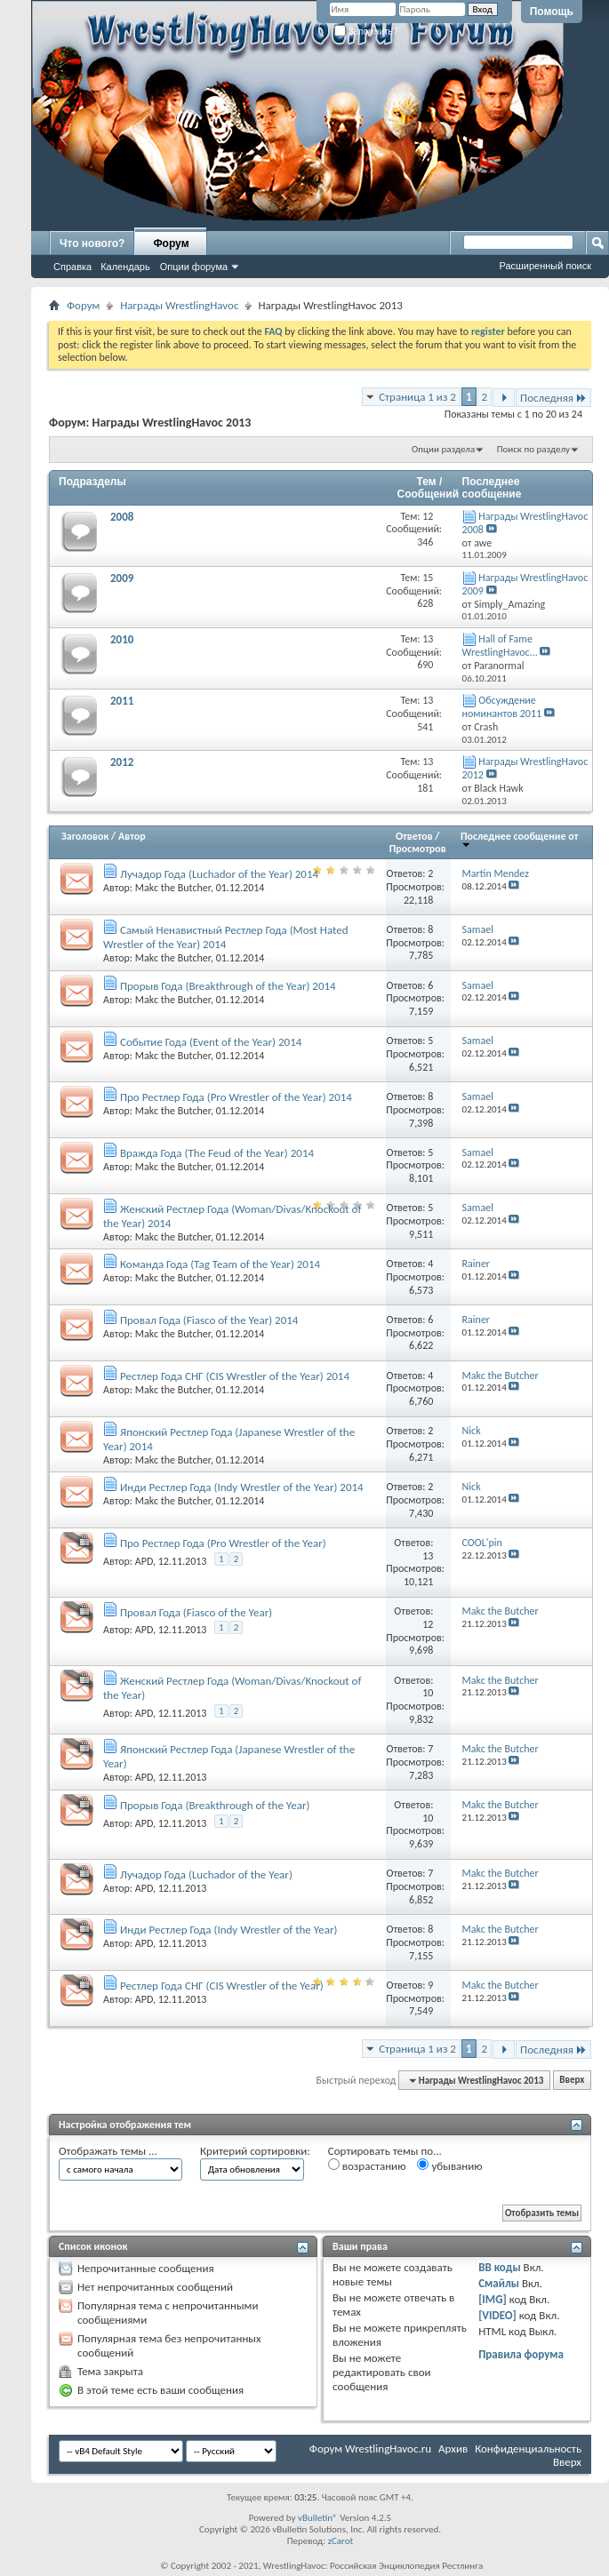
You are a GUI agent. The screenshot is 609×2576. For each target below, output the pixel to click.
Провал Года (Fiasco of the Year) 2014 (209, 1320)
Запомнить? (366, 31)
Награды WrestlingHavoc (179, 305)
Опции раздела (443, 449)
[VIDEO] (497, 2315)
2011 (121, 700)
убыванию (449, 2165)
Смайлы (498, 2283)
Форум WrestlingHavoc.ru (370, 2448)
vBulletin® (318, 2518)
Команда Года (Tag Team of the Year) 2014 (220, 1264)
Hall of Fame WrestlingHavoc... (500, 645)
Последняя (553, 397)
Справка (72, 266)
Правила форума (521, 2354)
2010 (121, 639)
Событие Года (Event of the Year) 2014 (210, 1042)
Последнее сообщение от (519, 839)
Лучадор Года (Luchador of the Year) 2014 (219, 874)
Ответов (414, 836)
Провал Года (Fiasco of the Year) (196, 1612)
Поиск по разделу (533, 449)
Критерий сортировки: (255, 2150)
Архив (453, 2448)
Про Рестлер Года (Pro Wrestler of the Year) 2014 (236, 1097)
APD (144, 1561)
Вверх (571, 2080)
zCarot (341, 2541)
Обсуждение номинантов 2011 (502, 707)
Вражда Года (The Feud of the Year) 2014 (217, 1153)
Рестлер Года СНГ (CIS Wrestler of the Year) (222, 1985)
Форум (170, 243)
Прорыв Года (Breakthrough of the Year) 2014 (228, 986)
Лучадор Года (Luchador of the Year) (206, 1874)
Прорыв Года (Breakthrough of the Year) (214, 1805)
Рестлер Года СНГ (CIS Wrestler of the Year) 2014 (234, 1376)
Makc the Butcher (173, 887)
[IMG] (492, 2299)
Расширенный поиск (545, 265)
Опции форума (194, 266)
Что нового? (92, 243)
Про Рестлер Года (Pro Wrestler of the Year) (223, 1543)
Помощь (551, 11)
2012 (121, 762)
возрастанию (367, 2165)
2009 (121, 578)
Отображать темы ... (108, 2150)
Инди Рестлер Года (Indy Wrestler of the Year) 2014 (242, 1487)
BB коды (499, 2267)
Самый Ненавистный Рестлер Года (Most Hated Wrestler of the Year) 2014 (226, 937)
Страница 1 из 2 (417, 396)
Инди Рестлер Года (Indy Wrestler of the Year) (228, 1929)
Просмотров (417, 848)
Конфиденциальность (528, 2448)
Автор (132, 836)
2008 (121, 516)
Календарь (125, 266)
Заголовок (84, 836)
